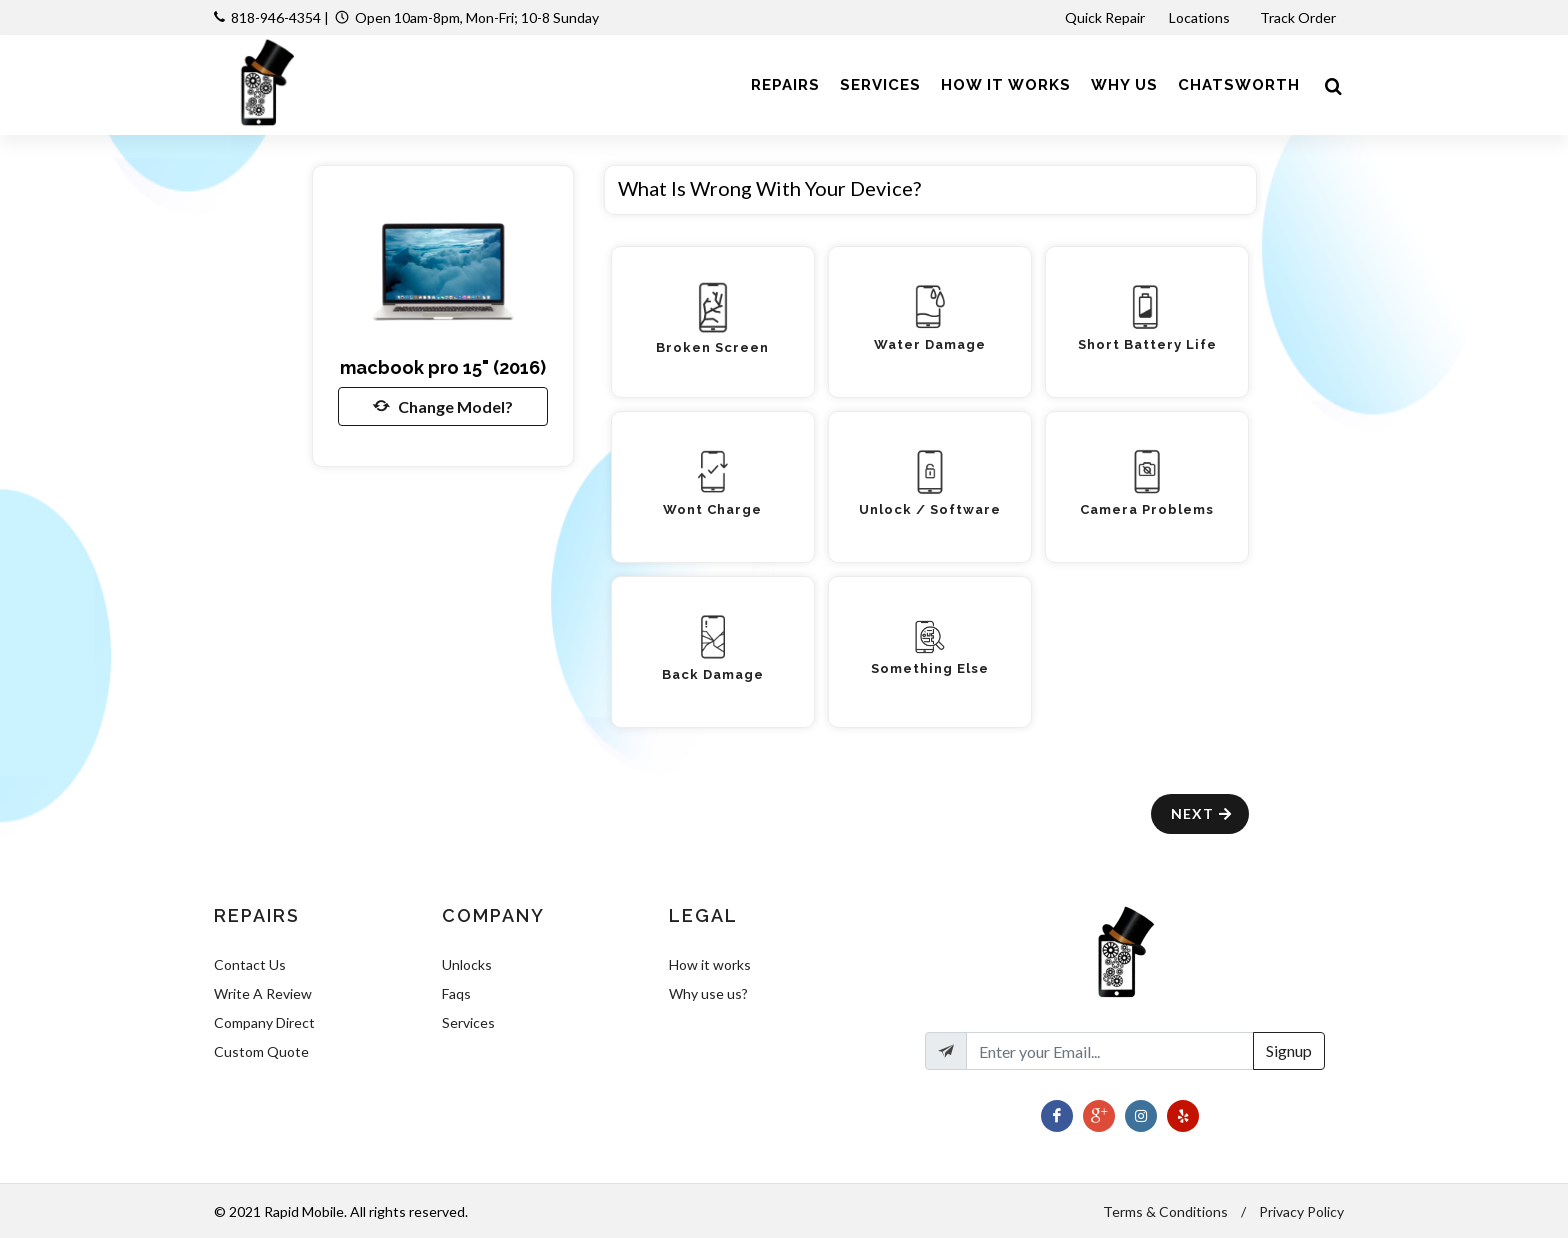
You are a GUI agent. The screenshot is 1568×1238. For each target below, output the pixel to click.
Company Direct (264, 1022)
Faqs (456, 993)
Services (468, 1022)
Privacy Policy (1301, 1211)
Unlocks (467, 964)
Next (1202, 813)
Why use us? (708, 993)
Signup (1289, 1050)
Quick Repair (1105, 17)
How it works (710, 964)
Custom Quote (261, 1051)
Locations (1201, 17)
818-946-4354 (276, 17)
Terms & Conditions (1165, 1211)
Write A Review (263, 993)
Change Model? (443, 406)
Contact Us (250, 964)
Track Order (1299, 17)
